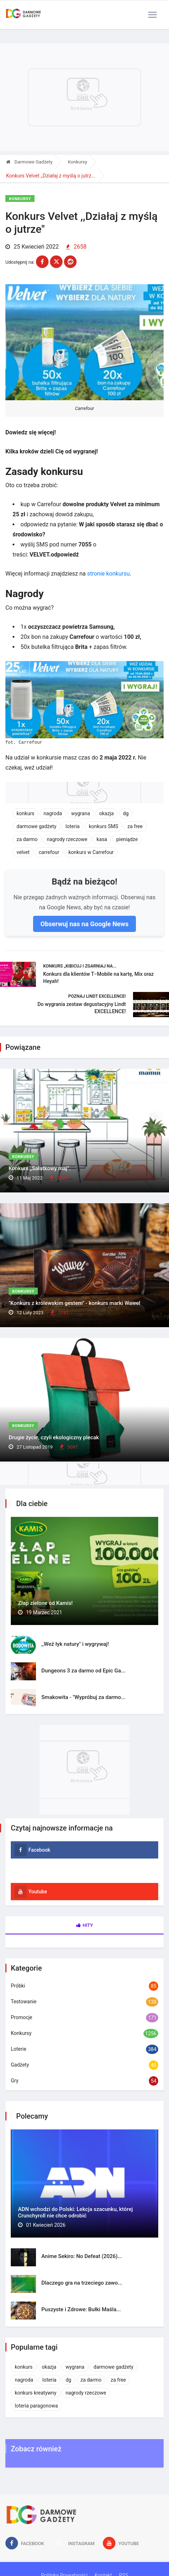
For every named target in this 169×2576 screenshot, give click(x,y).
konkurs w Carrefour (91, 852)
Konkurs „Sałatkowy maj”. (40, 1168)
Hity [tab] (84, 1925)
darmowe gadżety (36, 826)
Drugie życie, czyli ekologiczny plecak (54, 1437)
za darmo (27, 839)
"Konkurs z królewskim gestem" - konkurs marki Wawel (74, 1303)
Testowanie (23, 2001)
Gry (14, 2080)
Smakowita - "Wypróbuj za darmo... (83, 1697)
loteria (72, 826)
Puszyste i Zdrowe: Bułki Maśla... (81, 2309)
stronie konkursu (108, 573)
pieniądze (127, 839)
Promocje (21, 2017)
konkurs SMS (103, 826)
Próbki (18, 1986)
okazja (106, 813)
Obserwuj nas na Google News (84, 924)
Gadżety (20, 2065)
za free (134, 826)
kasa (101, 839)
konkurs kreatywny (35, 2393)
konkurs (26, 813)
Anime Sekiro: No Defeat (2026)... (81, 2256)
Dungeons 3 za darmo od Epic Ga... (83, 1670)
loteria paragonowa (36, 2406)
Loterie (18, 2049)
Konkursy (77, 162)
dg (126, 813)
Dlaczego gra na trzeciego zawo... (81, 2283)
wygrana (80, 813)
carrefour (49, 852)
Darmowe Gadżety (29, 162)
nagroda (53, 813)
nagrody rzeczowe (67, 839)
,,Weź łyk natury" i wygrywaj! (75, 1644)
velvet (23, 852)
